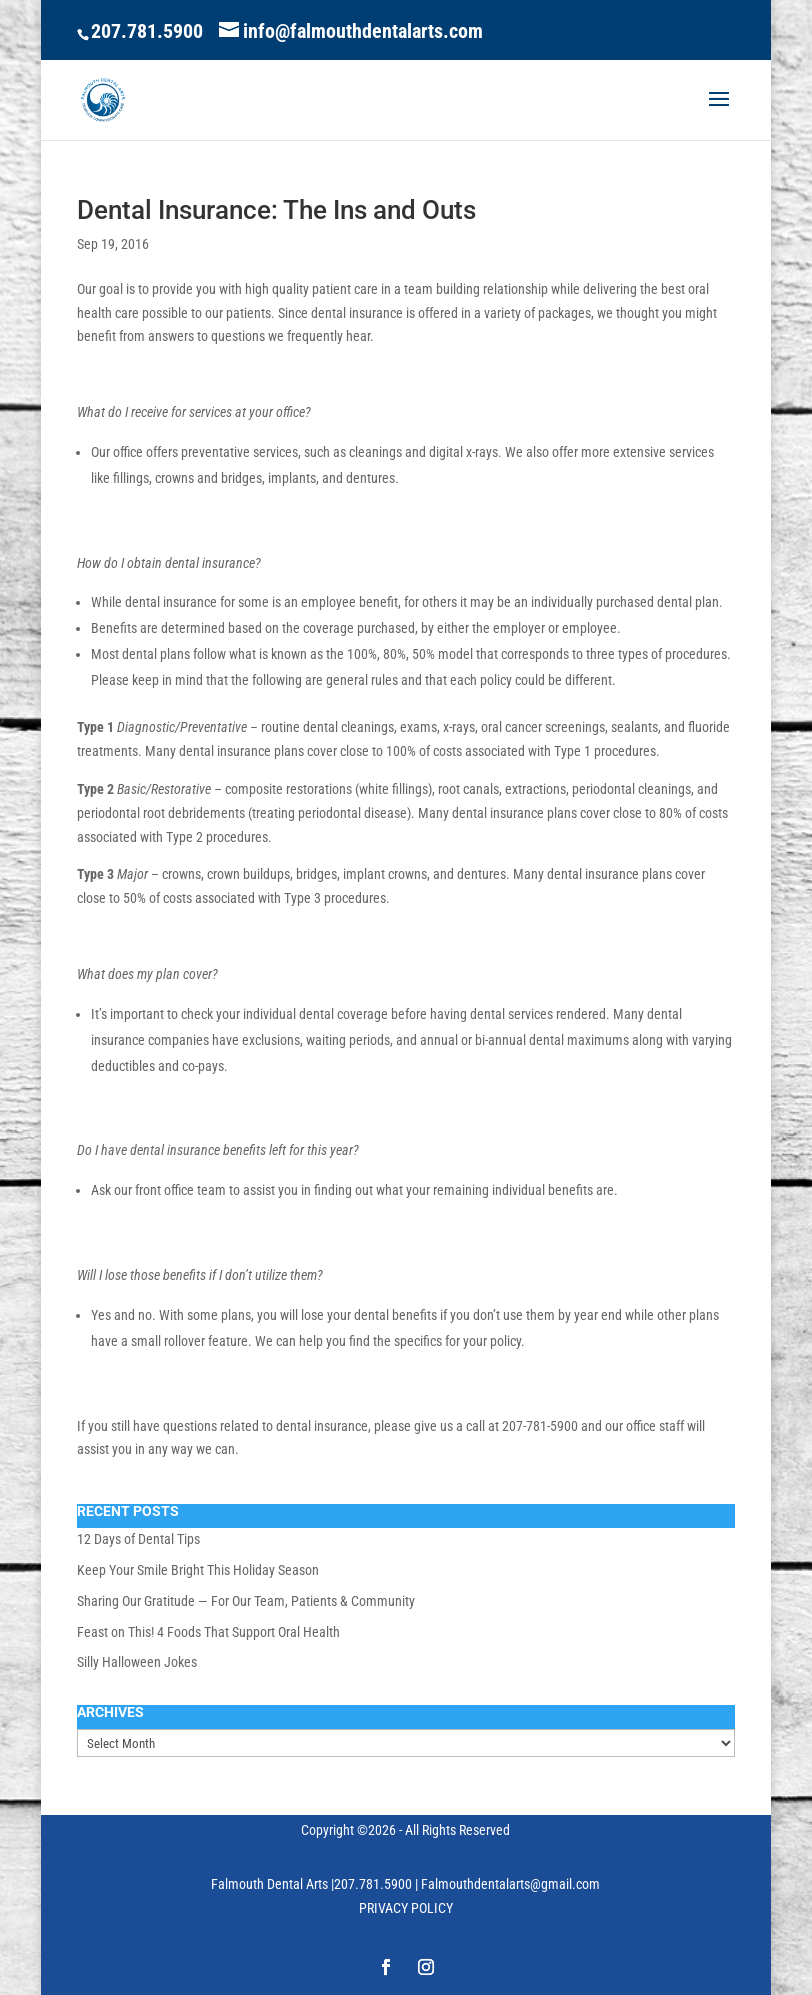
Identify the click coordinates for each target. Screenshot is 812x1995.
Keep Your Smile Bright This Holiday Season (198, 1570)
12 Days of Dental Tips (138, 1539)
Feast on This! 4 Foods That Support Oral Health (208, 1632)
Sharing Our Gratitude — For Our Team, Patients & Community (246, 1601)
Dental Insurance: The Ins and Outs (276, 210)
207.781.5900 (147, 31)
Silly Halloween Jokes (137, 1662)
